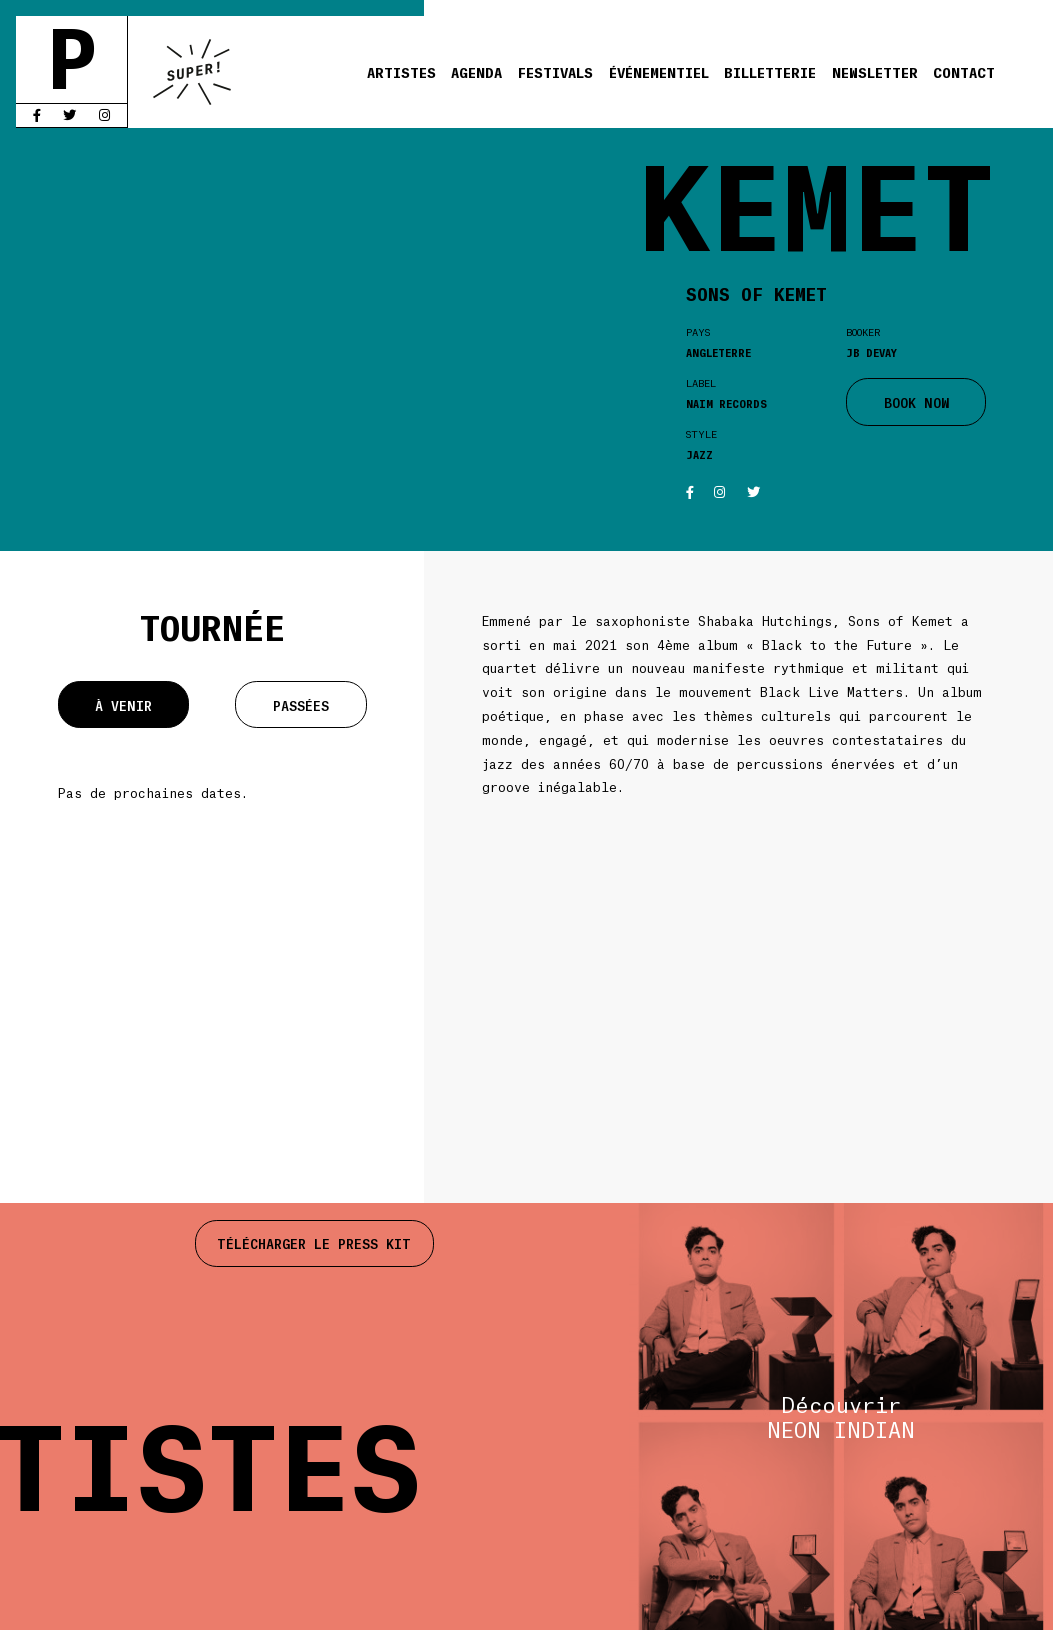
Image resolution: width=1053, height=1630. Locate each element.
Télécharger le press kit (314, 1243)
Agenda (476, 71)
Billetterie (770, 71)
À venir (123, 705)
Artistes (401, 71)
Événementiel (659, 71)
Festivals (555, 71)
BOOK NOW (916, 402)
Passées (301, 705)
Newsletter (875, 71)
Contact (964, 71)
